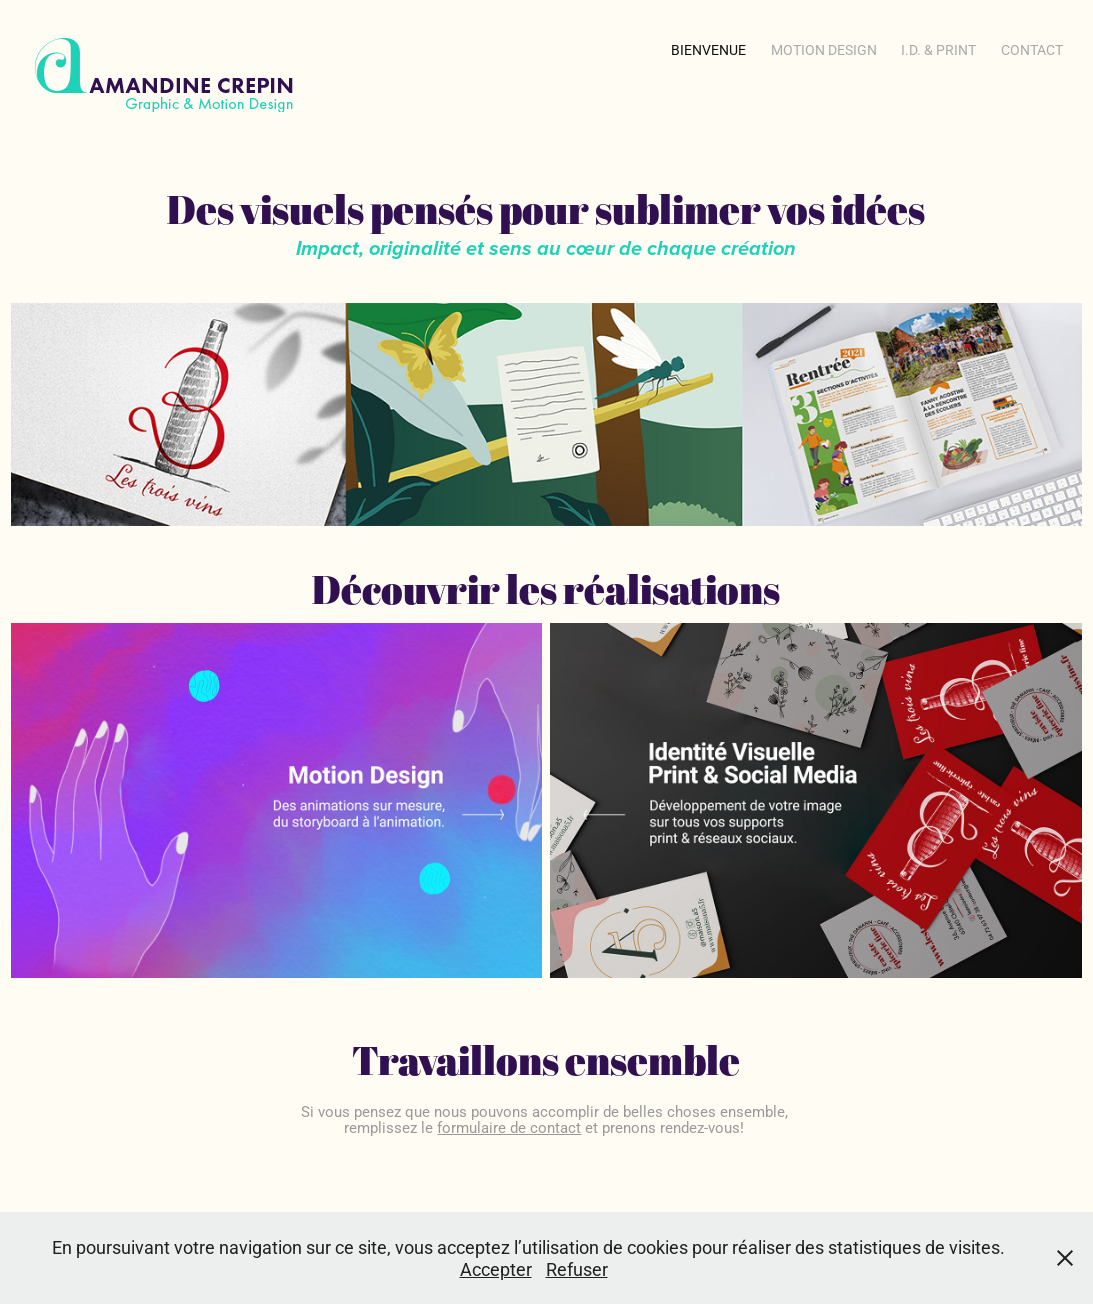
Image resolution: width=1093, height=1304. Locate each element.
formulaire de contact (509, 1127)
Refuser (577, 1269)
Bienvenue (708, 49)
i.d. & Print (938, 49)
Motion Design (824, 49)
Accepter (496, 1269)
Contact (1032, 49)
